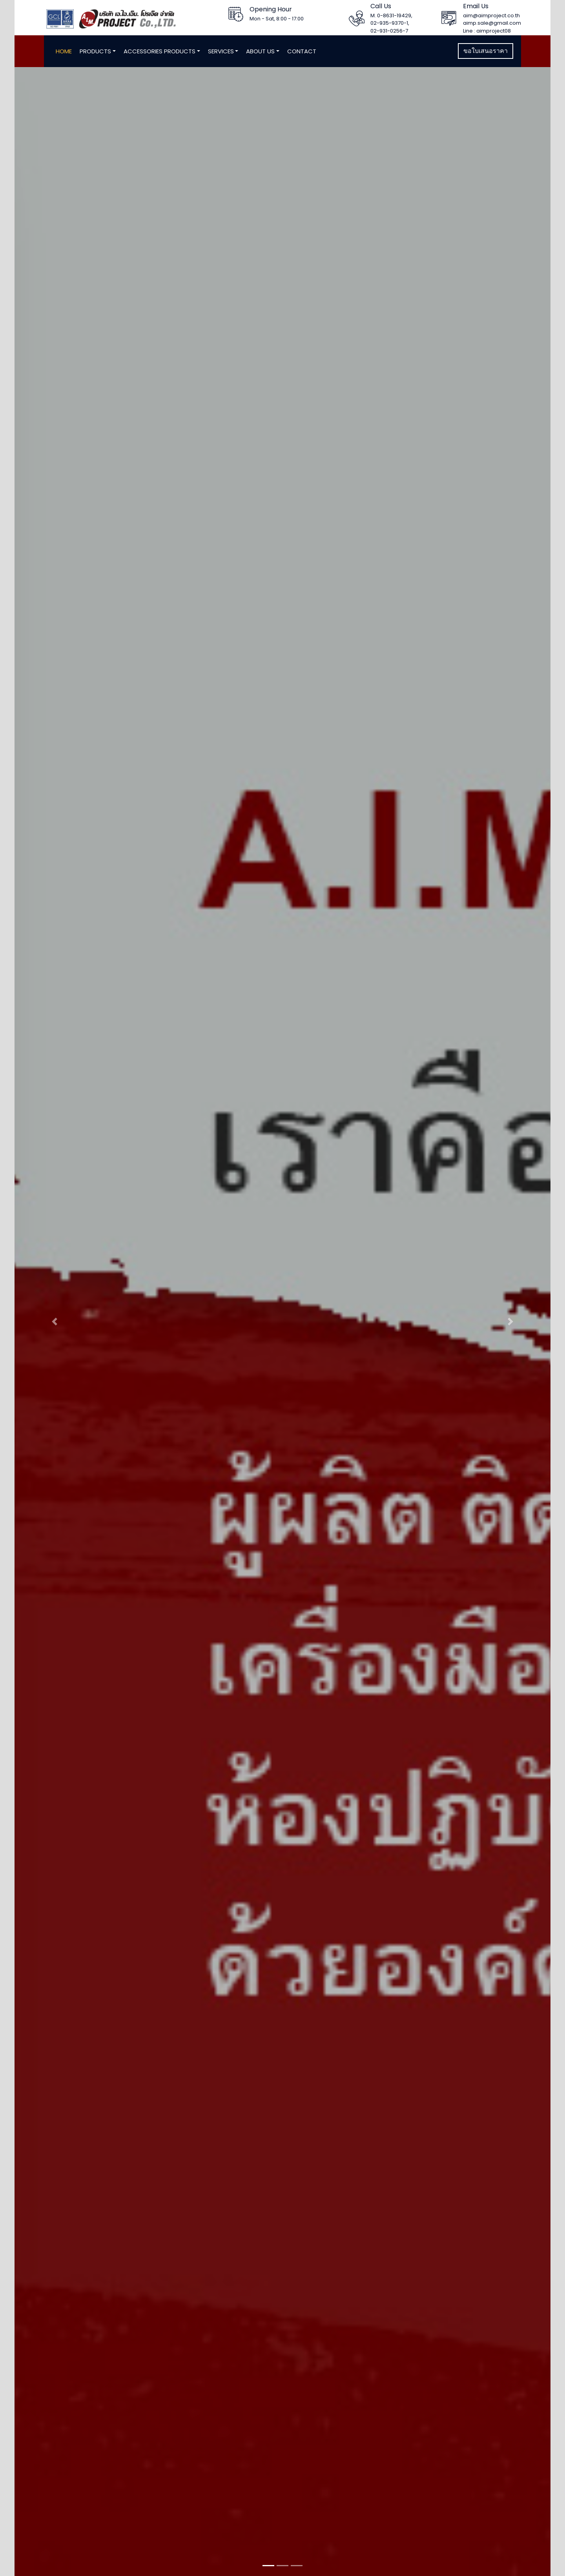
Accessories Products (159, 51)
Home (64, 51)
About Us (260, 51)
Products (95, 51)
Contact (301, 51)
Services (221, 51)
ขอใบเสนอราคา (485, 50)
